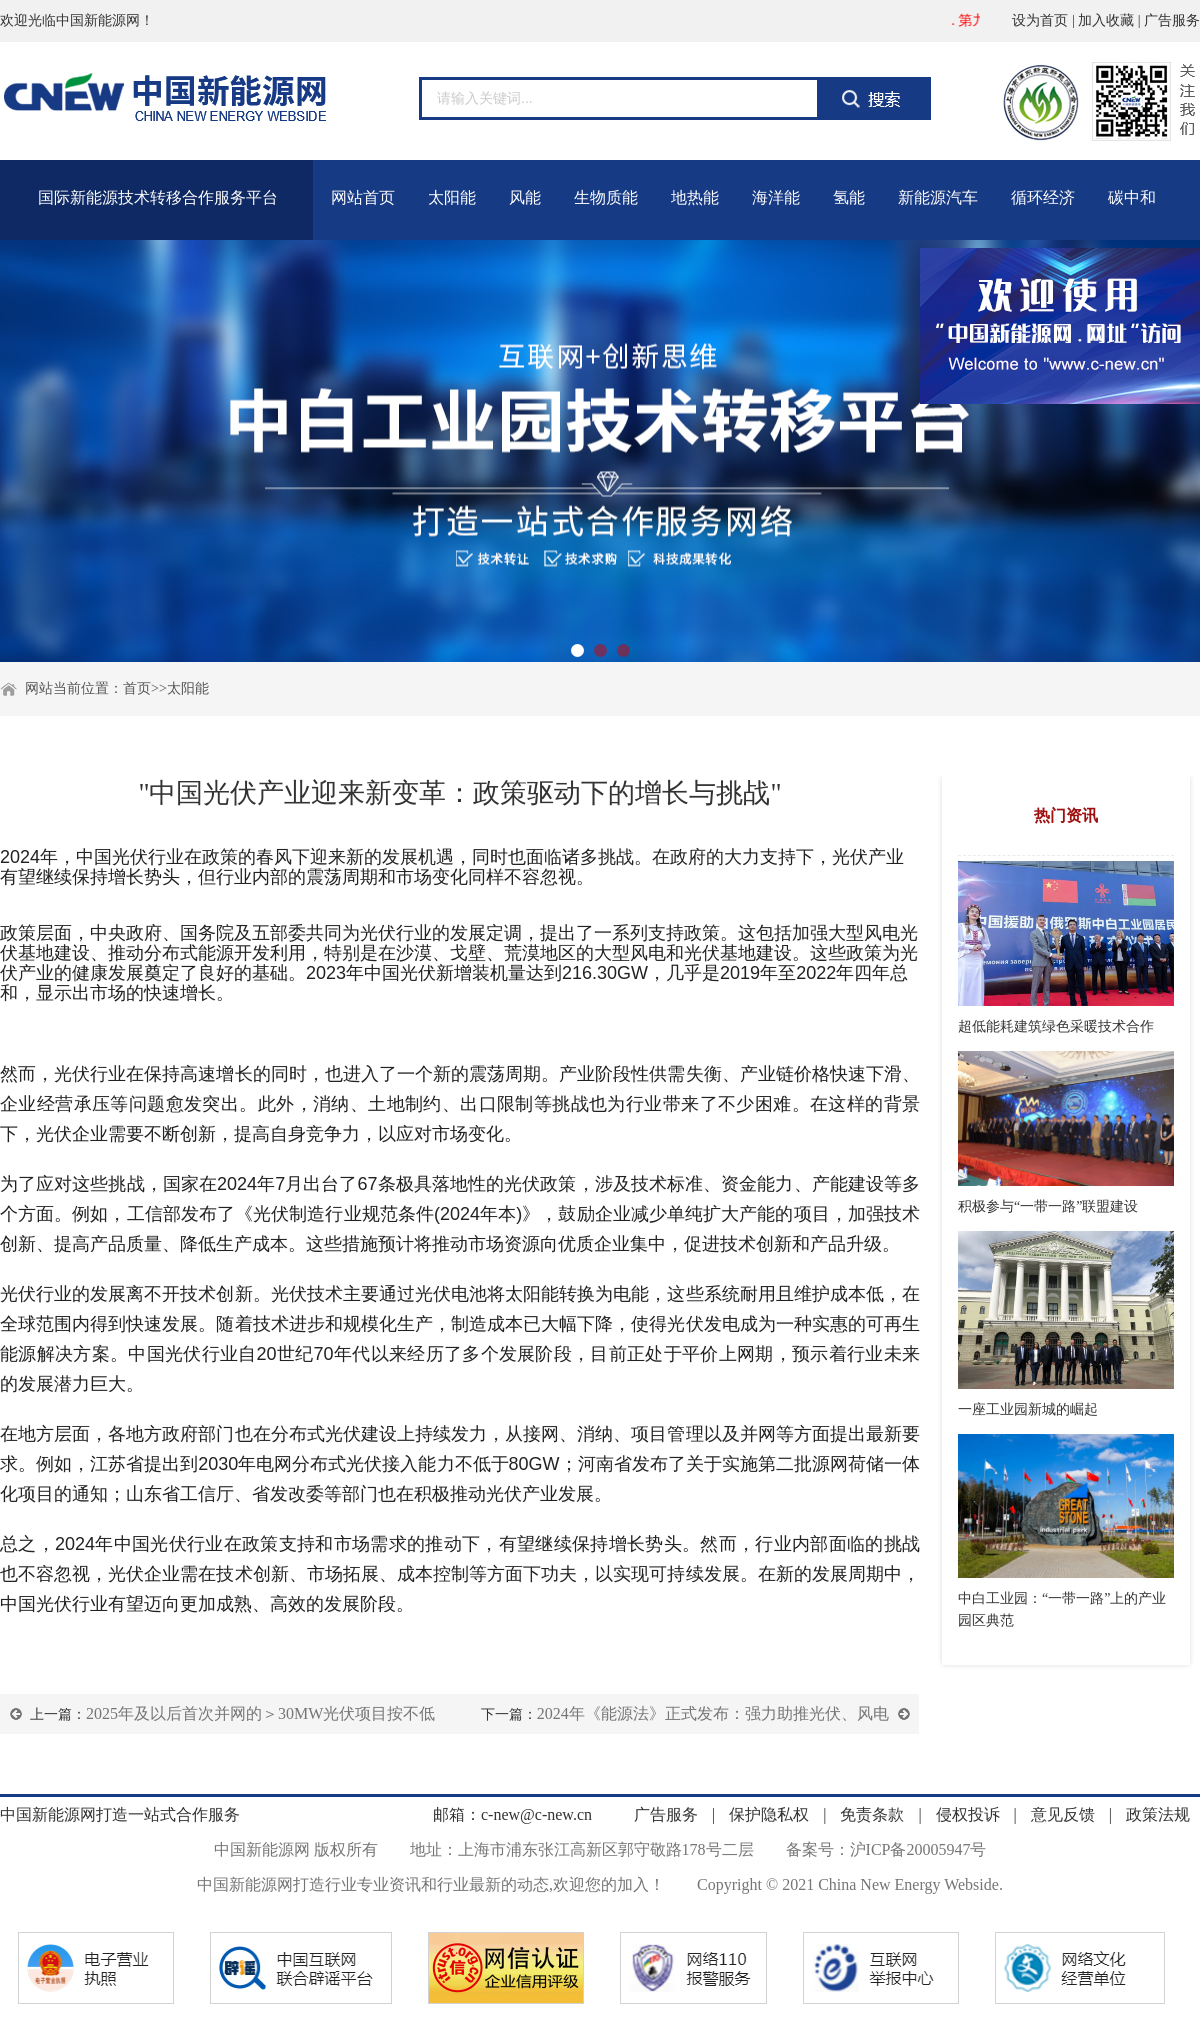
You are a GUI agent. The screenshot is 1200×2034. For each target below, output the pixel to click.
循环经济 (1043, 197)
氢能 (849, 197)
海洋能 (776, 197)
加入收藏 (1106, 20)
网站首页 (363, 197)
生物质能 (606, 197)
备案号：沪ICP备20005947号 (886, 1849)
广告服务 (1172, 20)
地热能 (695, 197)
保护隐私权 (771, 1814)
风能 (525, 197)
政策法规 (1156, 1814)
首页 (137, 688)
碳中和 (1132, 197)
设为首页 (1040, 20)
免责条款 (874, 1814)
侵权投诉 (970, 1814)
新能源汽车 (938, 197)
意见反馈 (1063, 1814)
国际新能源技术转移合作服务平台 (158, 197)
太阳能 (452, 197)
